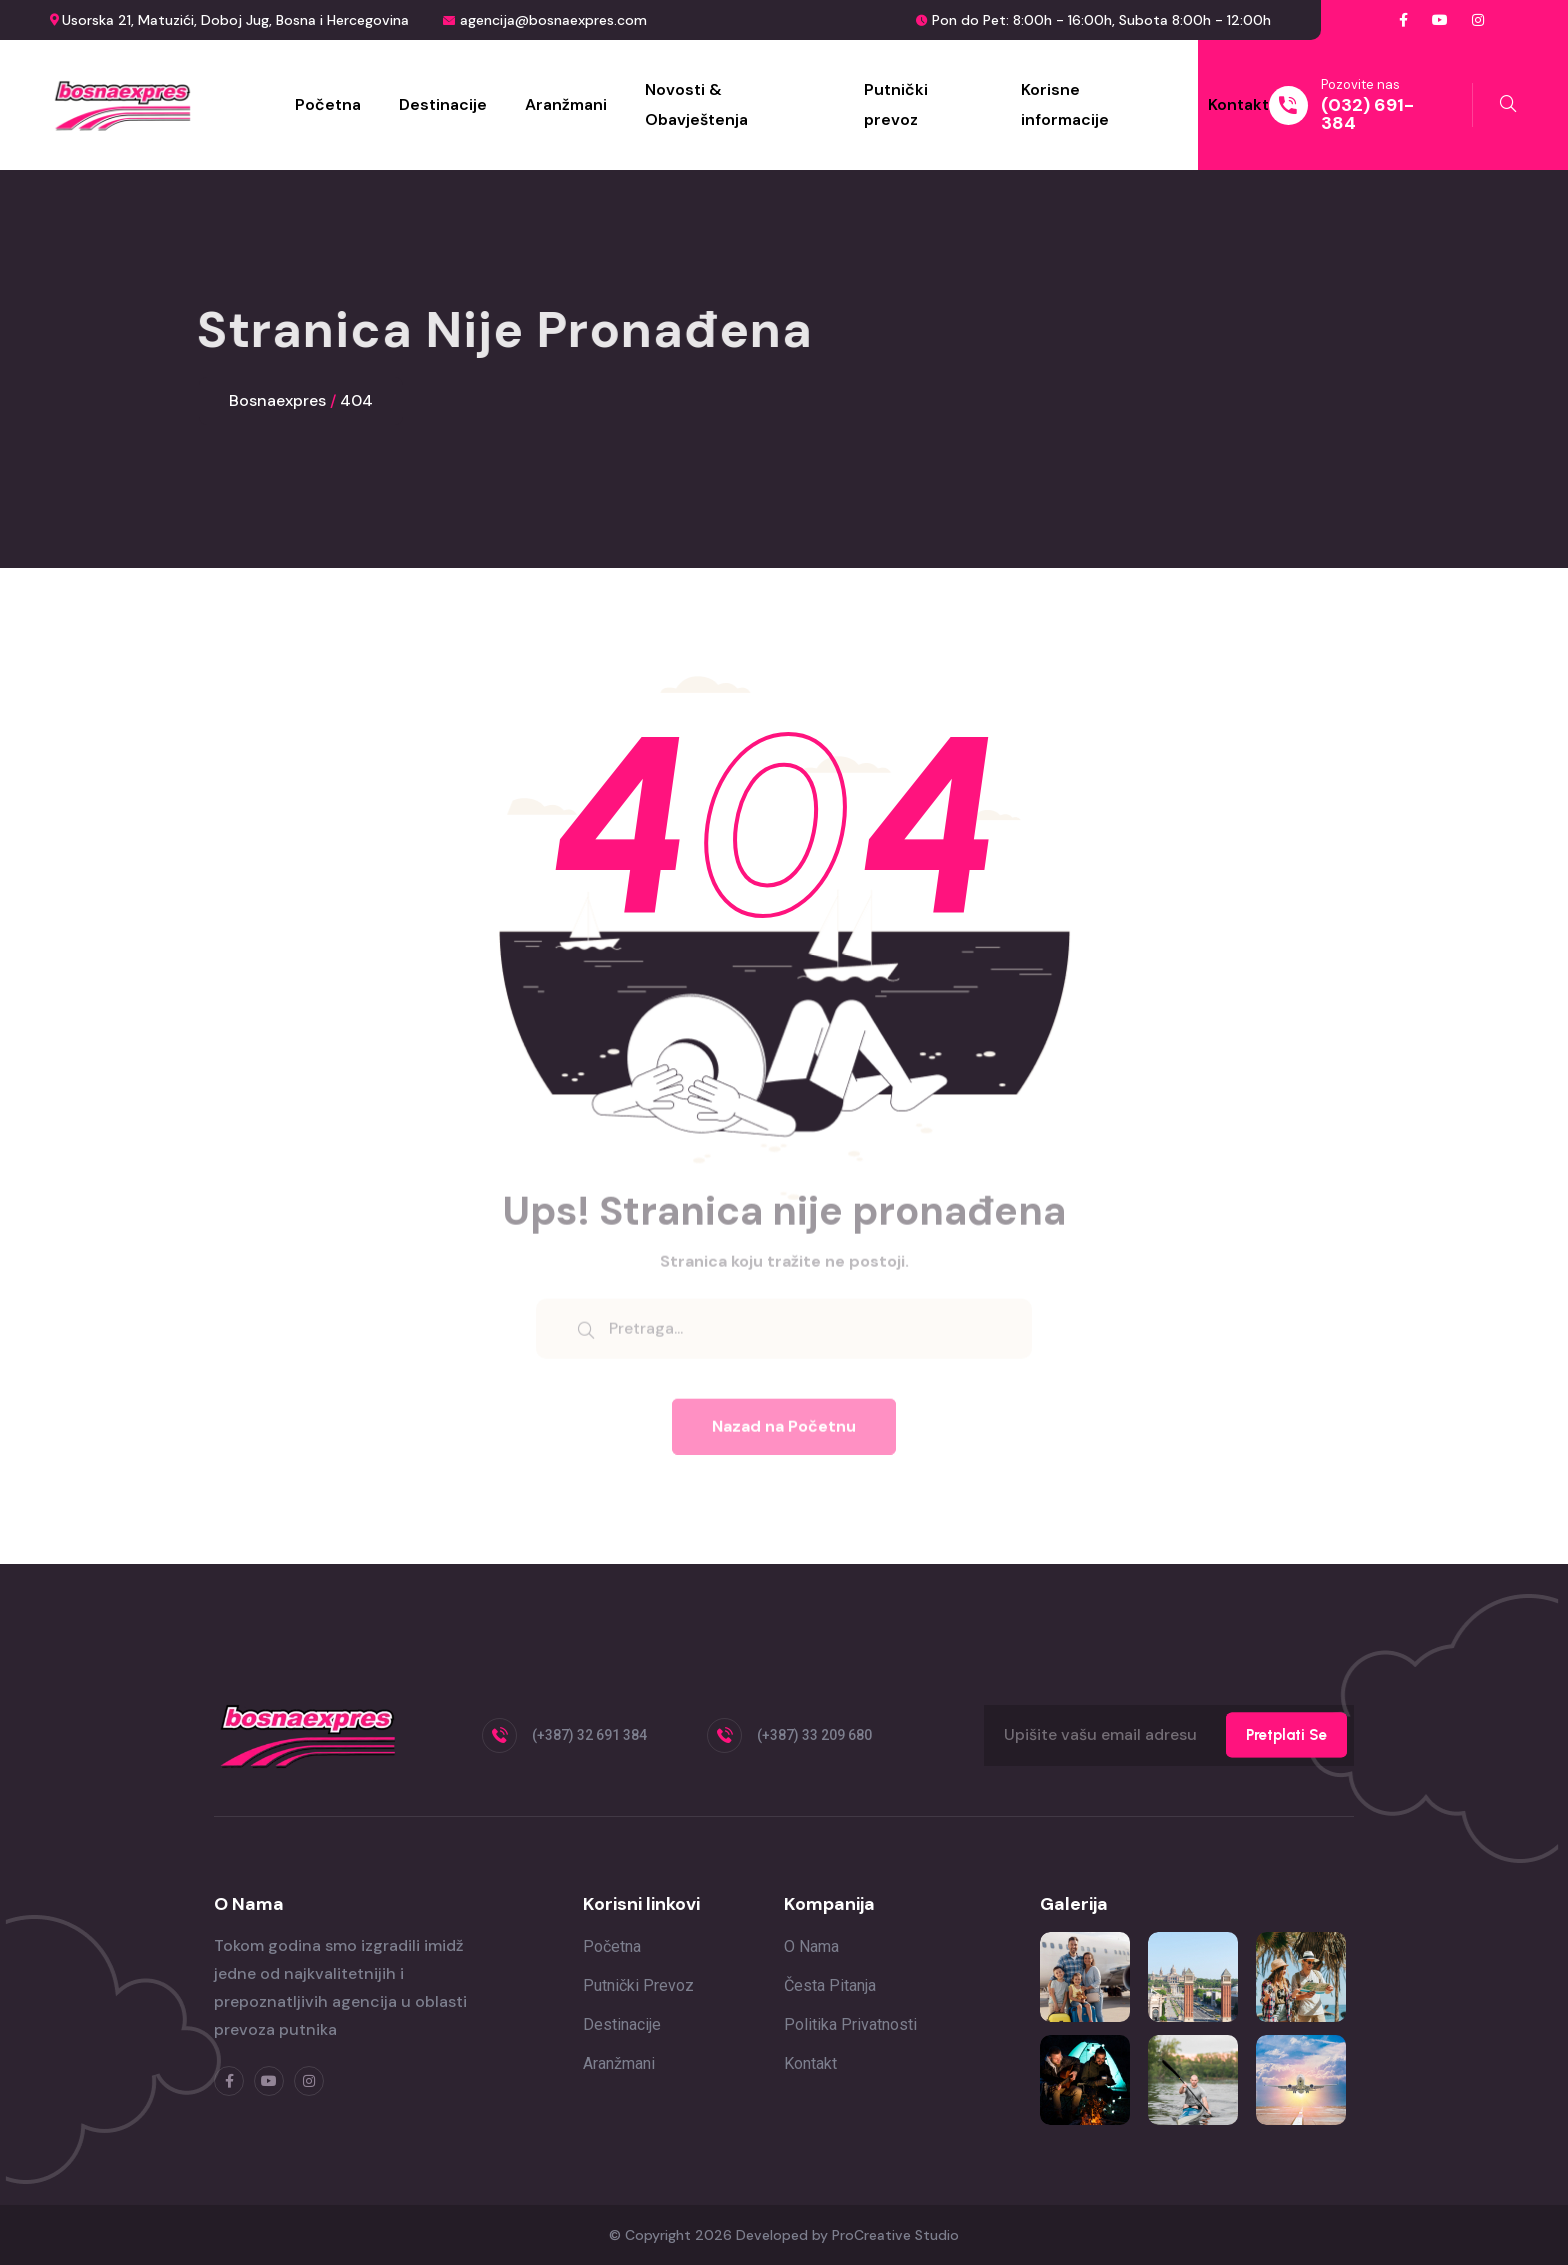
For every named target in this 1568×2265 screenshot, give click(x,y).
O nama (811, 1946)
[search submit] (586, 1336)
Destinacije (443, 104)
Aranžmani (566, 104)
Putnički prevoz (896, 104)
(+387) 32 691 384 (589, 1735)
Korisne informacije (1065, 104)
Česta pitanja (830, 1985)
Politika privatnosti (850, 2024)
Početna (328, 104)
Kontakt (1238, 104)
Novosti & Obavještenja (696, 104)
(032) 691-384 (1367, 114)
